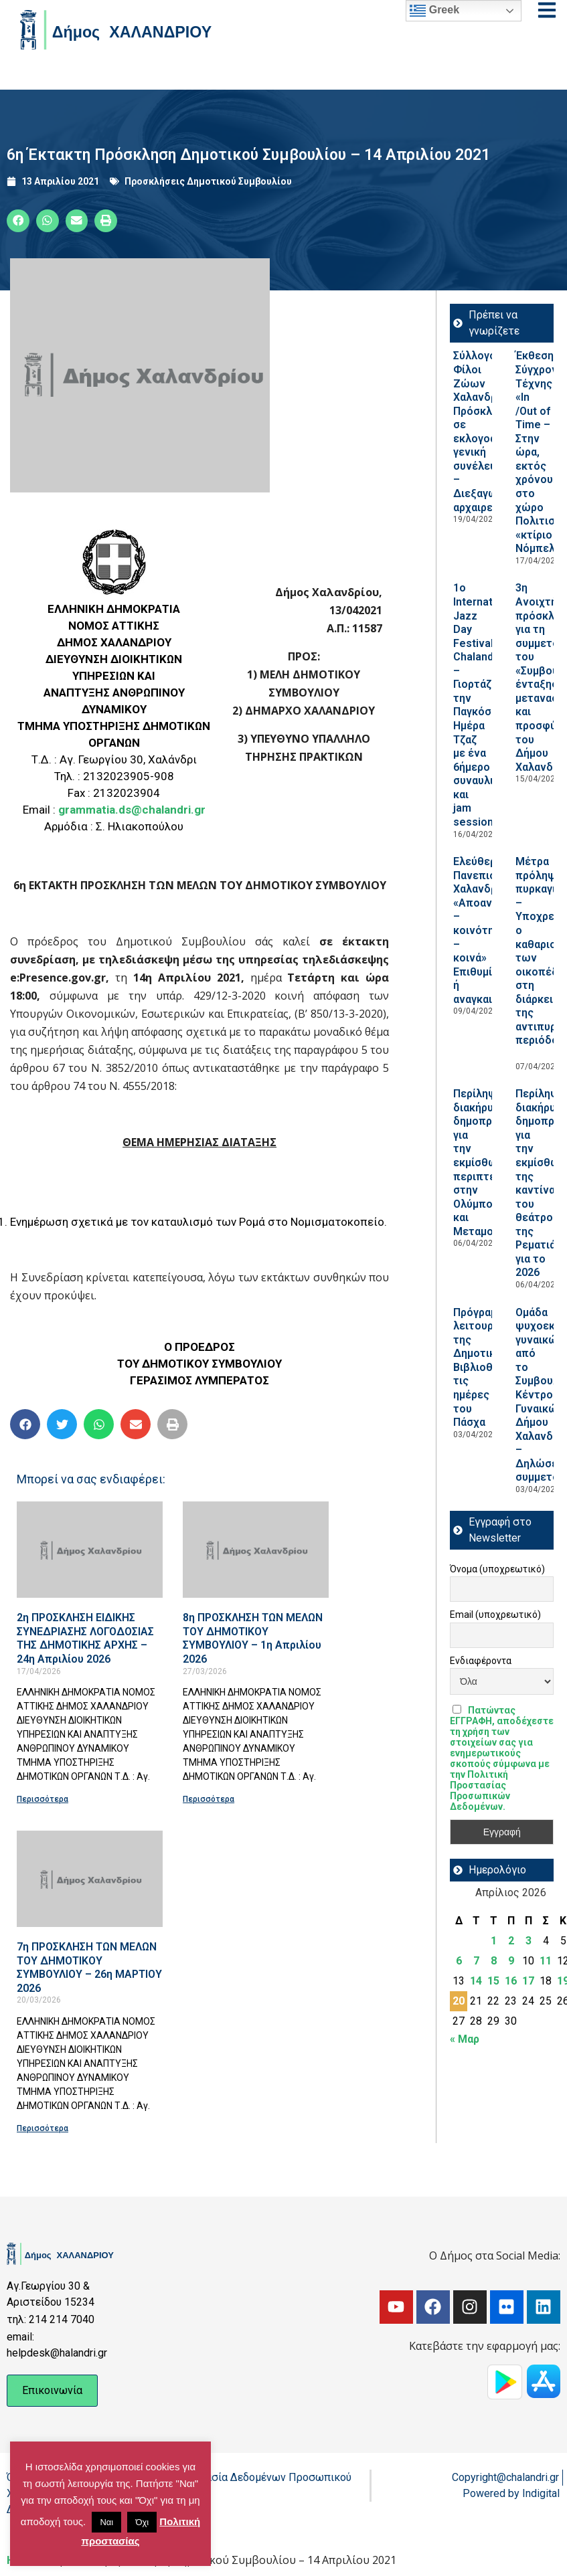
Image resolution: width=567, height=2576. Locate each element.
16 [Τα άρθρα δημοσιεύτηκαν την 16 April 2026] (511, 1980)
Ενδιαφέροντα (480, 1660)
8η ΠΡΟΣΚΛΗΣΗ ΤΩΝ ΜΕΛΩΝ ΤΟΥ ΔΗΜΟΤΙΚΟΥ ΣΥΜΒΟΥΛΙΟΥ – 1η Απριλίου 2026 (253, 1638)
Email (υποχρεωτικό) (495, 1614)
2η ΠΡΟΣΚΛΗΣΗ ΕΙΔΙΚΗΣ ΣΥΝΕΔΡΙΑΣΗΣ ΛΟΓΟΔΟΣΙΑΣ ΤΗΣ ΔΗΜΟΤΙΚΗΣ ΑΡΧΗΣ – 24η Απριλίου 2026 (85, 1638)
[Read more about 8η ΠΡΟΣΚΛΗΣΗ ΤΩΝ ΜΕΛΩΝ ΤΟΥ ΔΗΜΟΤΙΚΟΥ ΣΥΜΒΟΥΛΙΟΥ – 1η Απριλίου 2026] (256, 1549)
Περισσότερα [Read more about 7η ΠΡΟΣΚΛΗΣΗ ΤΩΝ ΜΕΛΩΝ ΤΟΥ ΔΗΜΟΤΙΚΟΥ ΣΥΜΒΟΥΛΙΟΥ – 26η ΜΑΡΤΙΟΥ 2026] (42, 2128)
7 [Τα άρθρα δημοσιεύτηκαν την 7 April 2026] (476, 1960)
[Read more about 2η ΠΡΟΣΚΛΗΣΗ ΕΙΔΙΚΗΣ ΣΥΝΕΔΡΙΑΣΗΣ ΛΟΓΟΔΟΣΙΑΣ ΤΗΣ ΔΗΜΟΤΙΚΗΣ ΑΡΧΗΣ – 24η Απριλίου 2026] (90, 1549)
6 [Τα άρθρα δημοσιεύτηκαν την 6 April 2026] (459, 1960)
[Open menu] (547, 10)
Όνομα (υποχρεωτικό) (497, 1569)
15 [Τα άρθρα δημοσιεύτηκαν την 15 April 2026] (493, 1980)
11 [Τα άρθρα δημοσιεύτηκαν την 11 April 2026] (546, 1960)
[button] (18, 220)
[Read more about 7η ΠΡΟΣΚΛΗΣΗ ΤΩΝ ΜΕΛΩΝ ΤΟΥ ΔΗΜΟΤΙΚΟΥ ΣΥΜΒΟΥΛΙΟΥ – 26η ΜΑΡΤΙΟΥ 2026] (90, 1879)
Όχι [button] (142, 2522)
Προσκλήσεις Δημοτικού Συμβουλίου (208, 181)
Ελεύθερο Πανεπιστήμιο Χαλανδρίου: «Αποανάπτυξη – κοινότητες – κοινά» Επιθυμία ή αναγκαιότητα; (491, 930)
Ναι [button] (106, 2522)
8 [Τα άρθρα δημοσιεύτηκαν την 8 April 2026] (494, 1960)
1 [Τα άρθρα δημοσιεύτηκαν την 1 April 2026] (494, 1940)
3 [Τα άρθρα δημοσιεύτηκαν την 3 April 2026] (528, 1940)
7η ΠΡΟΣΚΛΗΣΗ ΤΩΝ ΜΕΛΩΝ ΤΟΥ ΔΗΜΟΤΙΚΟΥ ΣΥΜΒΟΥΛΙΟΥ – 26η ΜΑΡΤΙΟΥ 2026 (89, 1967)
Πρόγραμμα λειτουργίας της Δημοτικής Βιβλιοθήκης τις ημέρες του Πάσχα (485, 1367)
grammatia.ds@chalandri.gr (132, 809)
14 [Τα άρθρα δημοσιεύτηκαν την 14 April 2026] (476, 1980)
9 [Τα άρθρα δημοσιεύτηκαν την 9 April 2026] (511, 1960)
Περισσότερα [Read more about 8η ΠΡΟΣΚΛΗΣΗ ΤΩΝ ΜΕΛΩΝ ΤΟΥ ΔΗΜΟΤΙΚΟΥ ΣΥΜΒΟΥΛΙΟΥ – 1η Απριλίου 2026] (208, 1799)
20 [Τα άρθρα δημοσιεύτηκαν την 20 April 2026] (459, 2001)
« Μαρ (464, 2039)
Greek (434, 11)
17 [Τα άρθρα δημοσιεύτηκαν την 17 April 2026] (528, 1980)
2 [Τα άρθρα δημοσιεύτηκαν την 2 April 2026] (511, 1940)
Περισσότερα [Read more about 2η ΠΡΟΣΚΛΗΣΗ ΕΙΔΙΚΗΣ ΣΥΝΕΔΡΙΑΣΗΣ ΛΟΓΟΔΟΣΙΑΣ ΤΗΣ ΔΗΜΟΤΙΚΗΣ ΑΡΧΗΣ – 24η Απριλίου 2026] (42, 1799)
